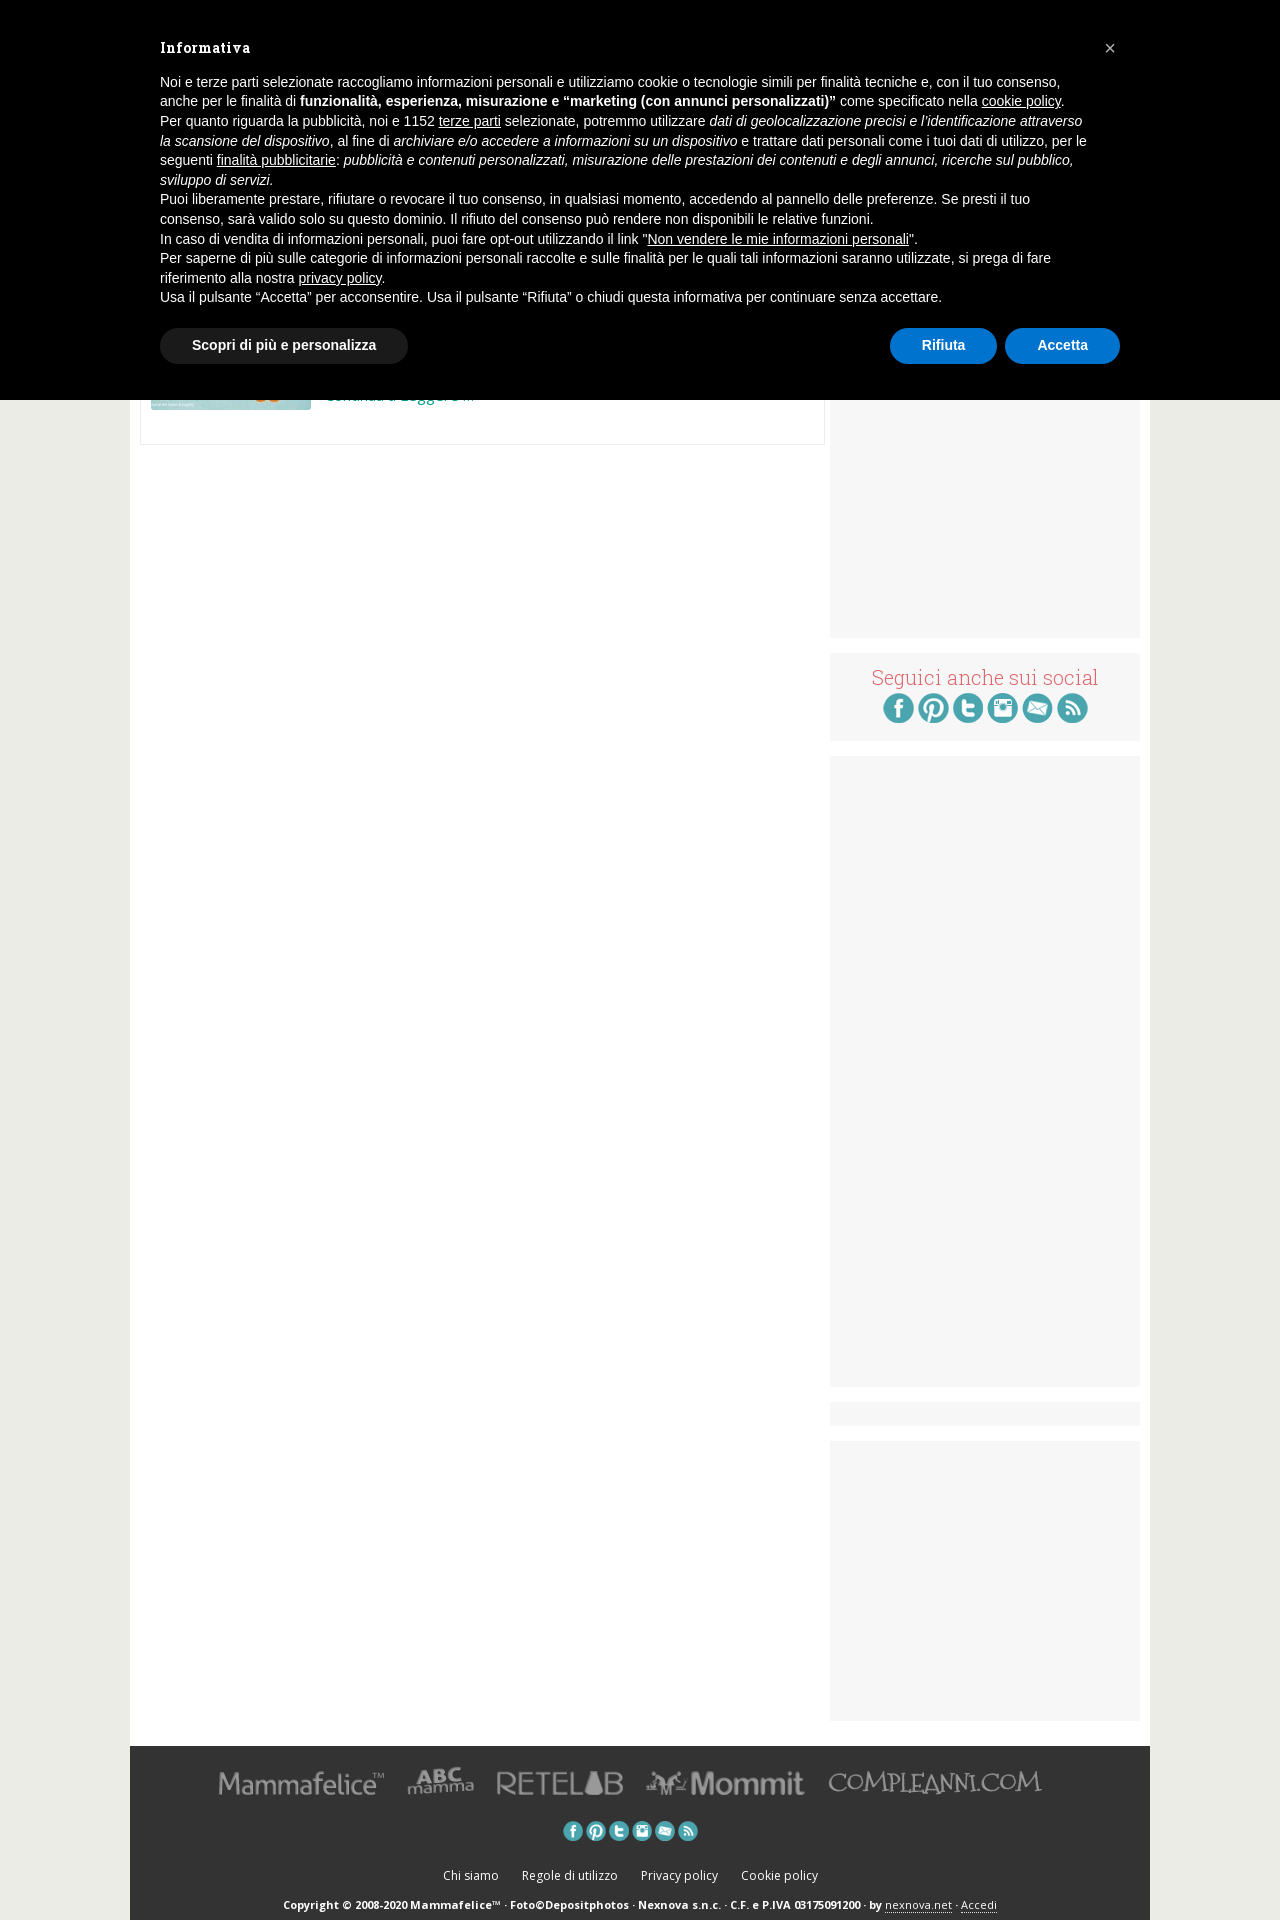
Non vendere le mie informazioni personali (777, 239)
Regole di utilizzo (570, 1875)
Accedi (979, 1904)
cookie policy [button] (1021, 101)
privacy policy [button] (340, 278)
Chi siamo (471, 1875)
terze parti (470, 121)
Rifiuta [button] (944, 345)
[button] (1110, 48)
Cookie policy (779, 1875)
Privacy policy (679, 1875)
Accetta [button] (1062, 345)
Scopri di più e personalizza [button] (284, 345)
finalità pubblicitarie (276, 160)
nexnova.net (918, 1904)
